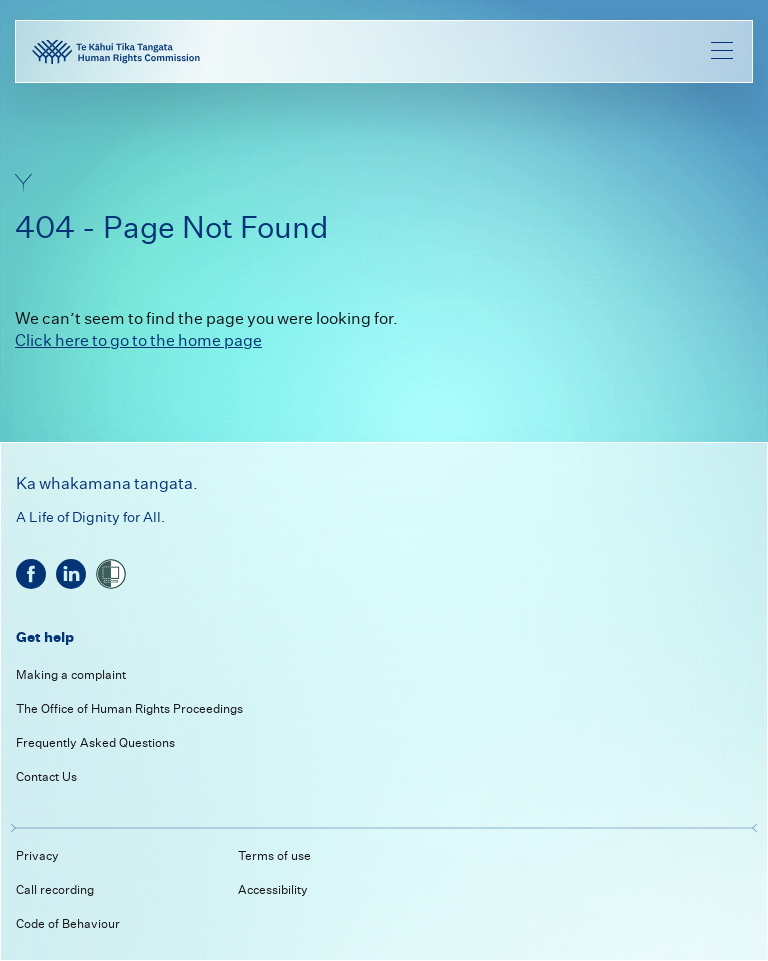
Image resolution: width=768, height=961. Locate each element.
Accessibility (273, 889)
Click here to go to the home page (138, 340)
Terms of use (274, 855)
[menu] (722, 50)
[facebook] (31, 574)
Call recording (55, 889)
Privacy (37, 855)
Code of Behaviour (68, 923)
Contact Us (46, 776)
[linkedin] (71, 574)
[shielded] (111, 574)
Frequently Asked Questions (95, 742)
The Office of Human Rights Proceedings (129, 708)
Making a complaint (71, 674)
